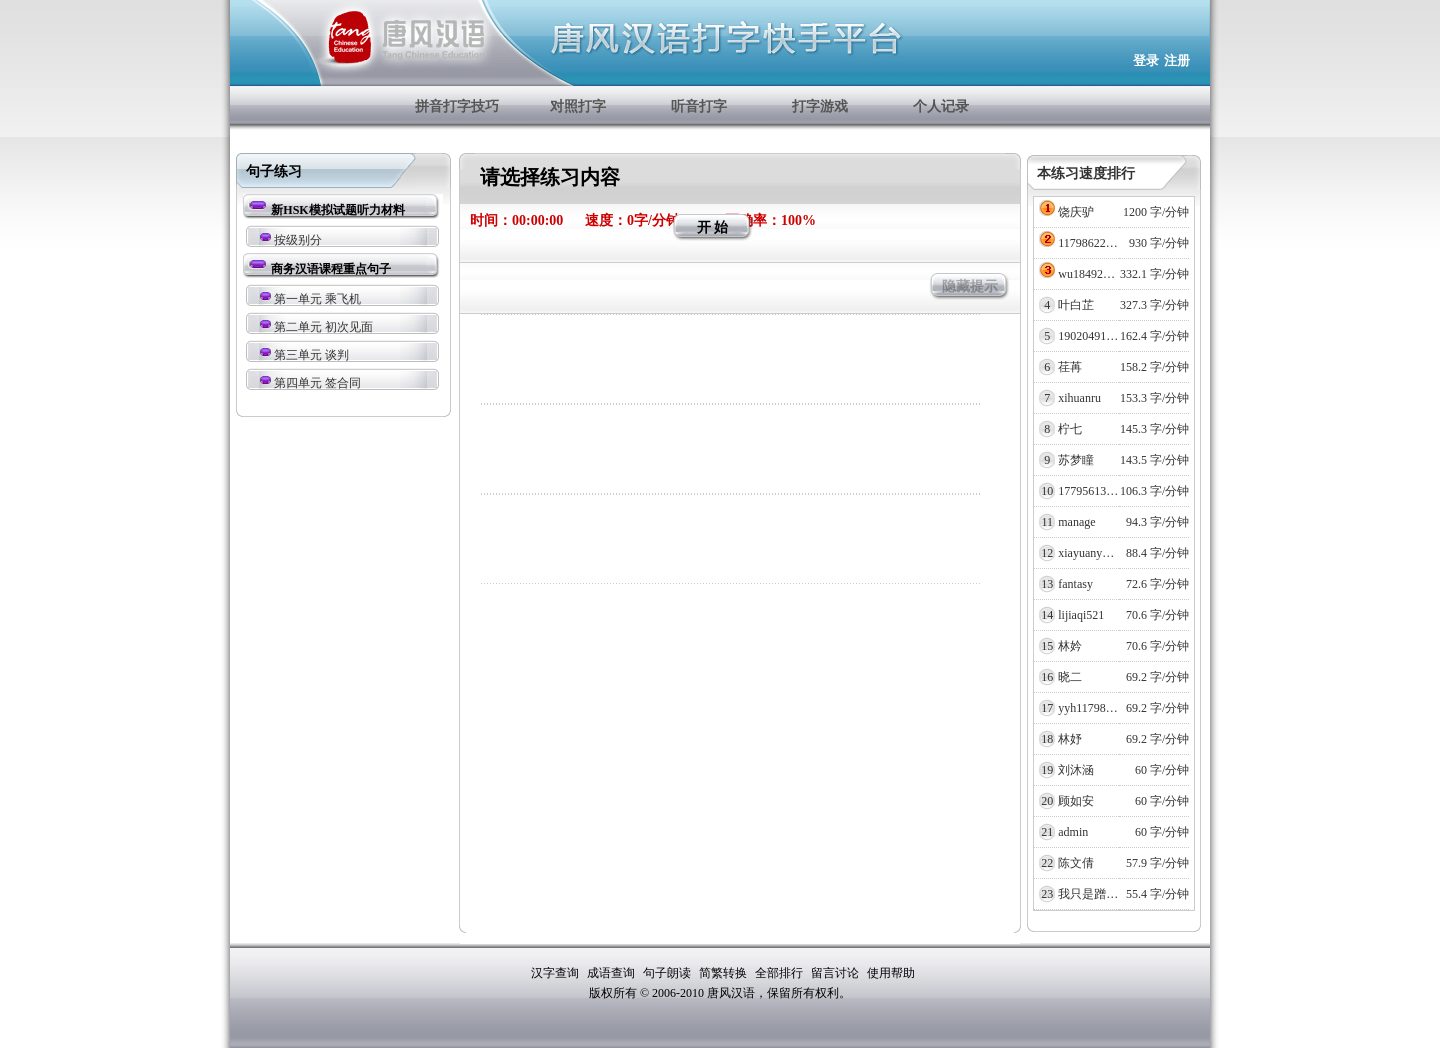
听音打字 (699, 106)
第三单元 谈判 (311, 355)
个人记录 (941, 106)
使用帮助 (891, 973)
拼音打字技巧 (457, 106)
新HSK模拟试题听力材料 (337, 210)
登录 (1146, 60)
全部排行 (780, 973)
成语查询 (612, 973)
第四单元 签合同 (317, 383)
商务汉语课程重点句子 (331, 269)
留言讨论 (836, 973)
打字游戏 (820, 106)
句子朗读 (668, 973)
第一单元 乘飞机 (317, 299)
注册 (1177, 60)
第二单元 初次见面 (323, 327)
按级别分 (298, 240)
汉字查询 (556, 973)
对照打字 (578, 106)
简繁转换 (724, 973)
